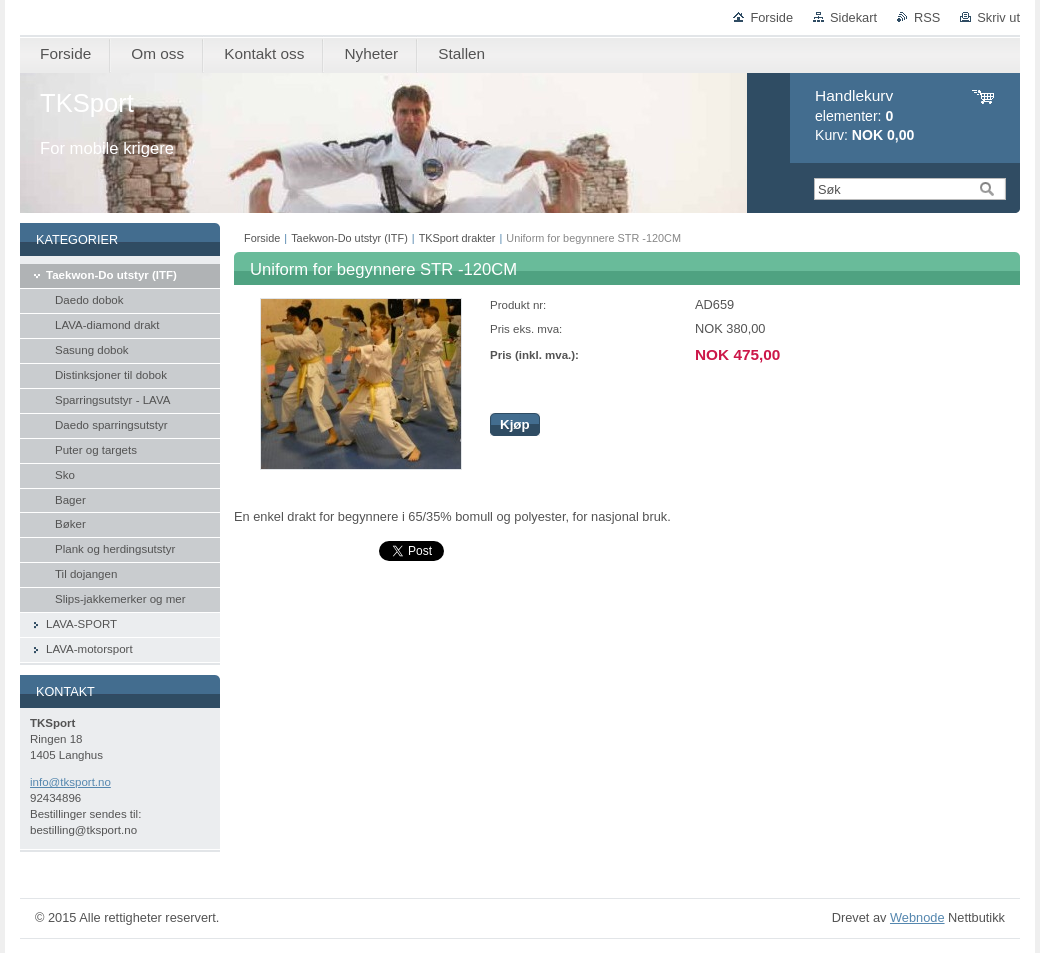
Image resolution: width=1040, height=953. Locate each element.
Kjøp (515, 424)
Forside (771, 17)
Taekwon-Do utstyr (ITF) (349, 238)
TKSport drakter (457, 238)
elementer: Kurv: (864, 115)
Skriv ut (998, 17)
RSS (927, 17)
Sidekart (853, 17)
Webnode (917, 917)
